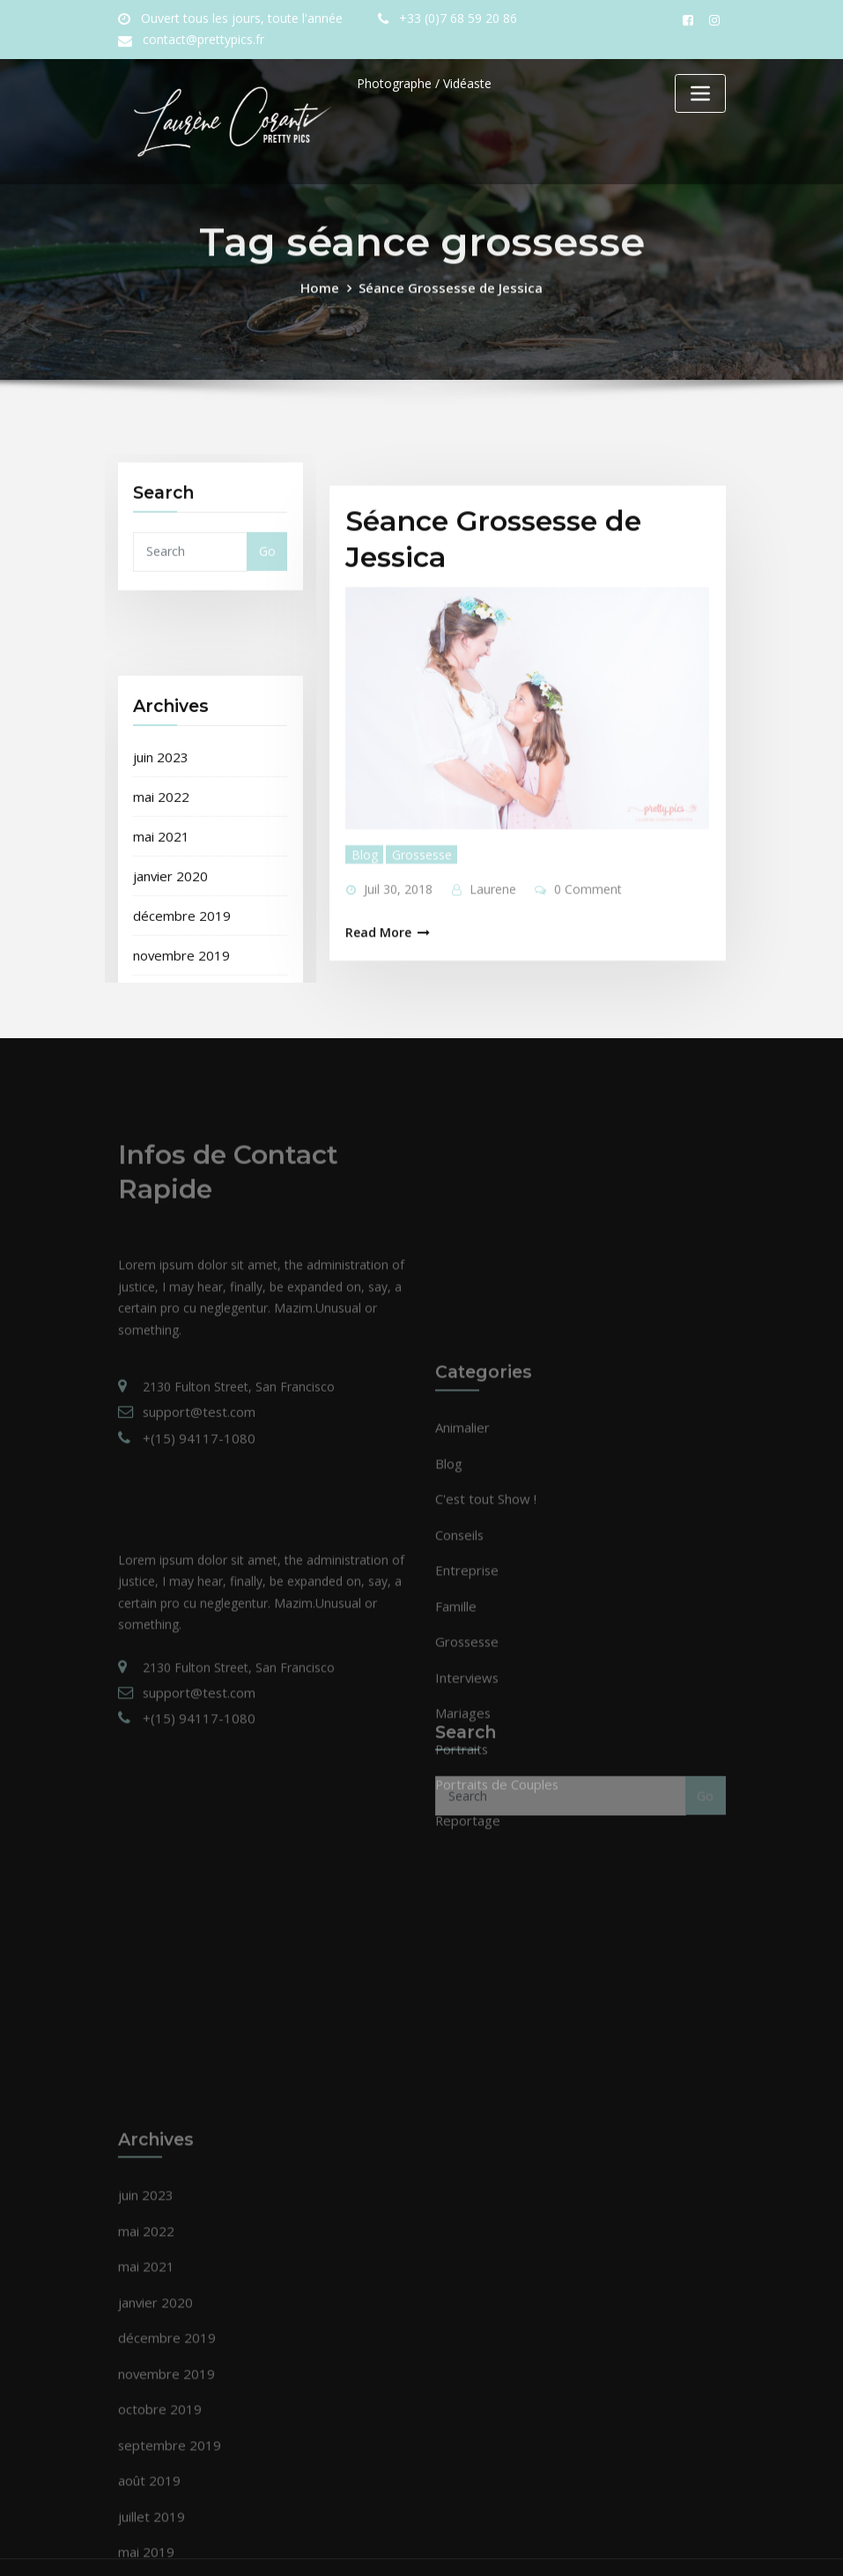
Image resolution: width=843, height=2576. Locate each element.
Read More (375, 1030)
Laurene (487, 988)
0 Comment (578, 988)
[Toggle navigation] (700, 93)
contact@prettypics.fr (199, 40)
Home (326, 303)
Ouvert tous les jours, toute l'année (235, 18)
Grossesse (415, 954)
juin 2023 (159, 956)
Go (267, 578)
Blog (361, 954)
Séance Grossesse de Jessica (449, 303)
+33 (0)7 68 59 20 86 (441, 18)
